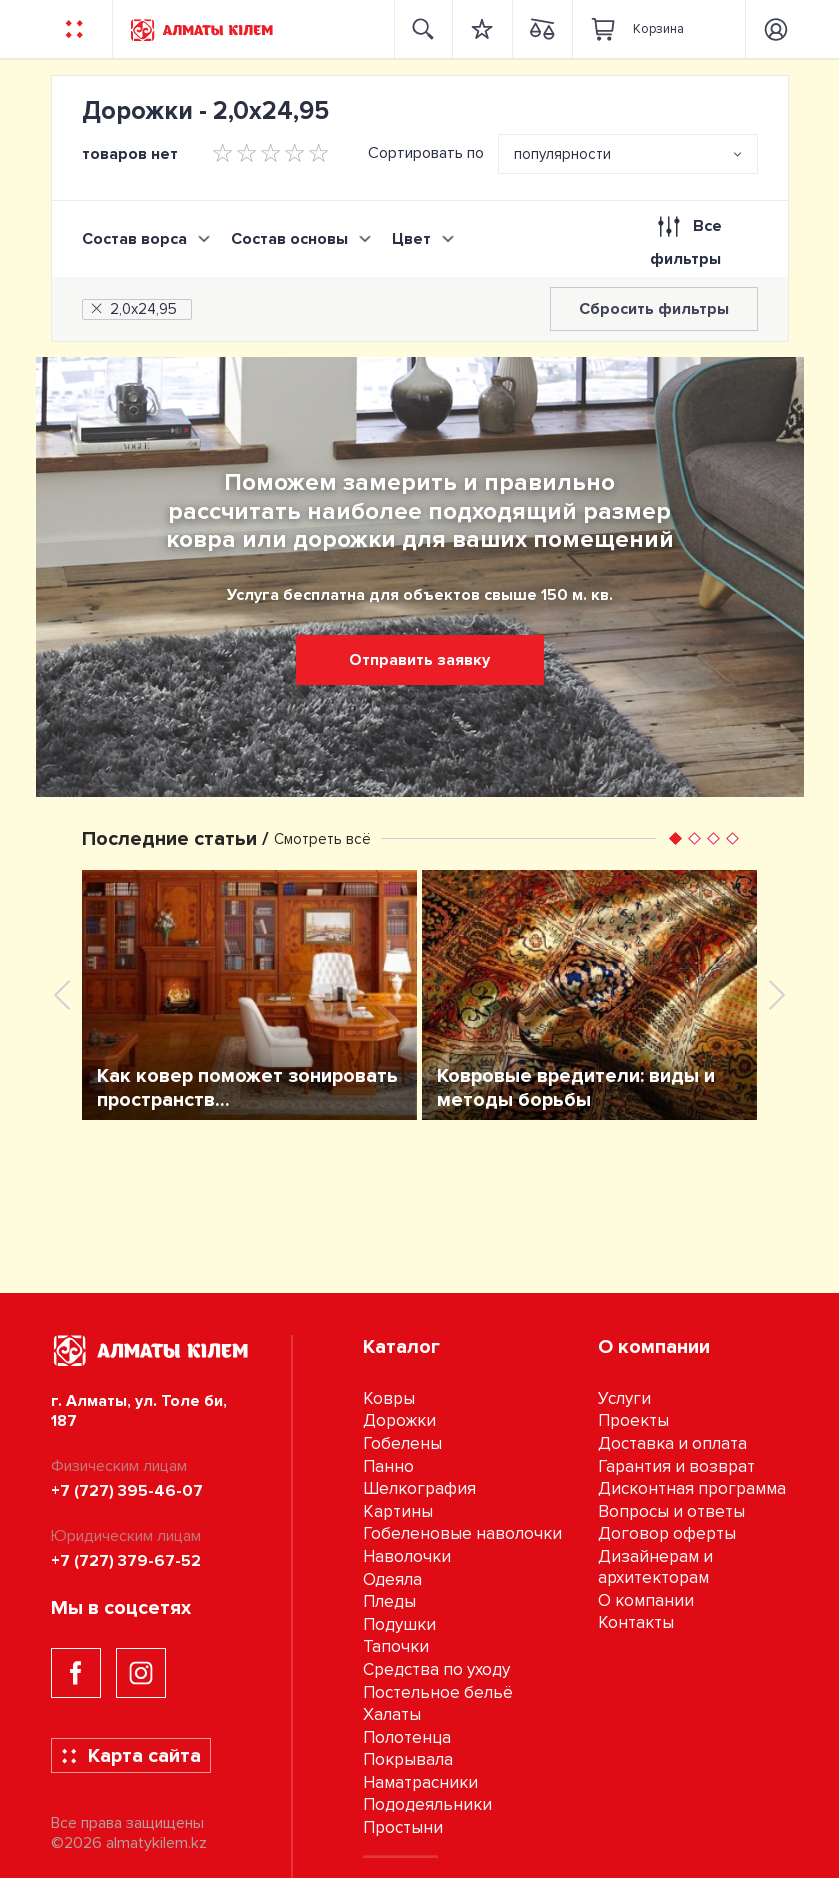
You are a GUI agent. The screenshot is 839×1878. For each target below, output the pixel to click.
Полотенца (407, 1737)
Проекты (633, 1420)
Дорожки (399, 1420)
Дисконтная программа (692, 1488)
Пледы (389, 1601)
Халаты (392, 1714)
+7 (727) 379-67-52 (126, 1561)
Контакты (636, 1622)
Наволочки (407, 1556)
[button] (675, 838)
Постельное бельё (438, 1692)
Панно (388, 1466)
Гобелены (402, 1443)
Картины (398, 1511)
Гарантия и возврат (676, 1466)
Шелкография (419, 1488)
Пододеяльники (427, 1804)
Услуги (624, 1398)
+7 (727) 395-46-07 (127, 1491)
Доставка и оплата (672, 1443)
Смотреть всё (322, 839)
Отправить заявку (419, 660)
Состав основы (289, 239)
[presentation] (62, 995)
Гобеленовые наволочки (462, 1533)
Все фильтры (685, 238)
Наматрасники (420, 1782)
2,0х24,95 (132, 309)
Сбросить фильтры (654, 309)
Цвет (411, 239)
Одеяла (392, 1579)
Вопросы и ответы (671, 1511)
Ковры (389, 1398)
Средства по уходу (436, 1669)
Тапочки (396, 1646)
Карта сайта (130, 1756)
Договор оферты (667, 1533)
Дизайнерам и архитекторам (655, 1567)
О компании (646, 1600)
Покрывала (408, 1759)
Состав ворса (134, 239)
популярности (562, 154)
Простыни (403, 1827)
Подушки (399, 1624)
